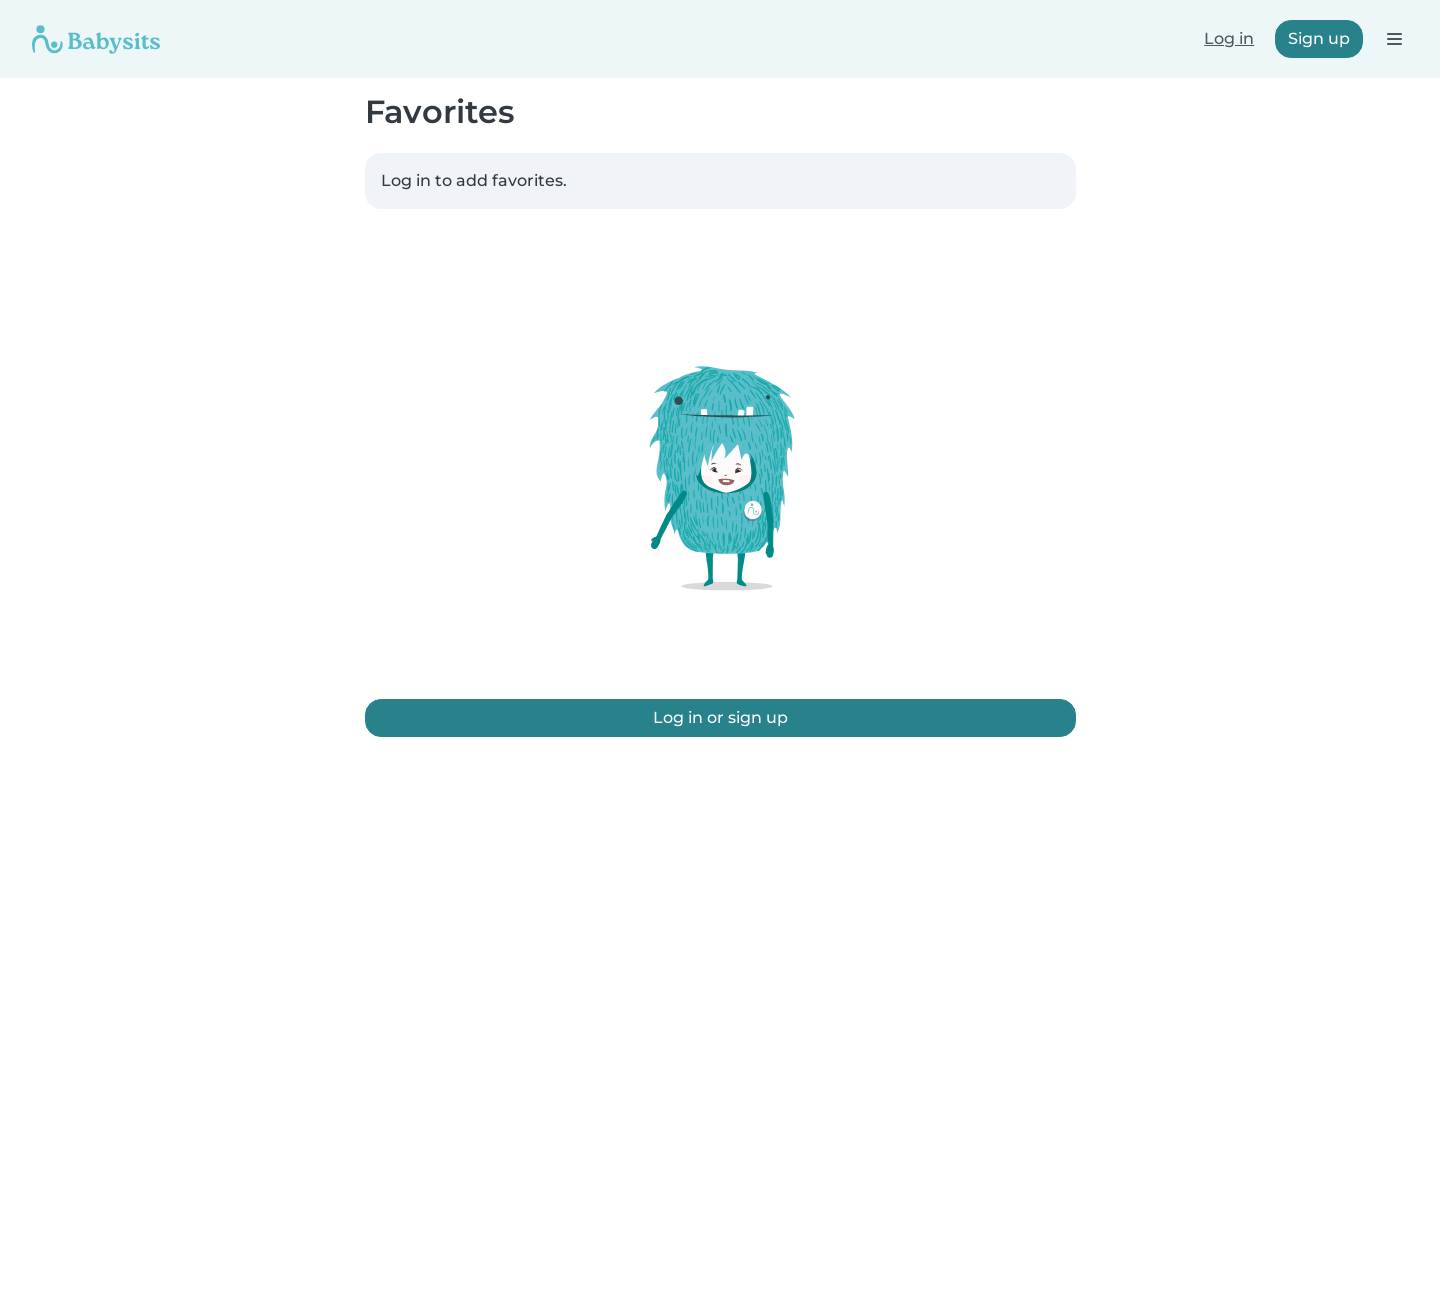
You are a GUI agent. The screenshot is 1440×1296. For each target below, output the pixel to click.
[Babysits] (96, 39)
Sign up (1319, 38)
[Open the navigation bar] (1393, 38)
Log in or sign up (720, 717)
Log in (1229, 38)
